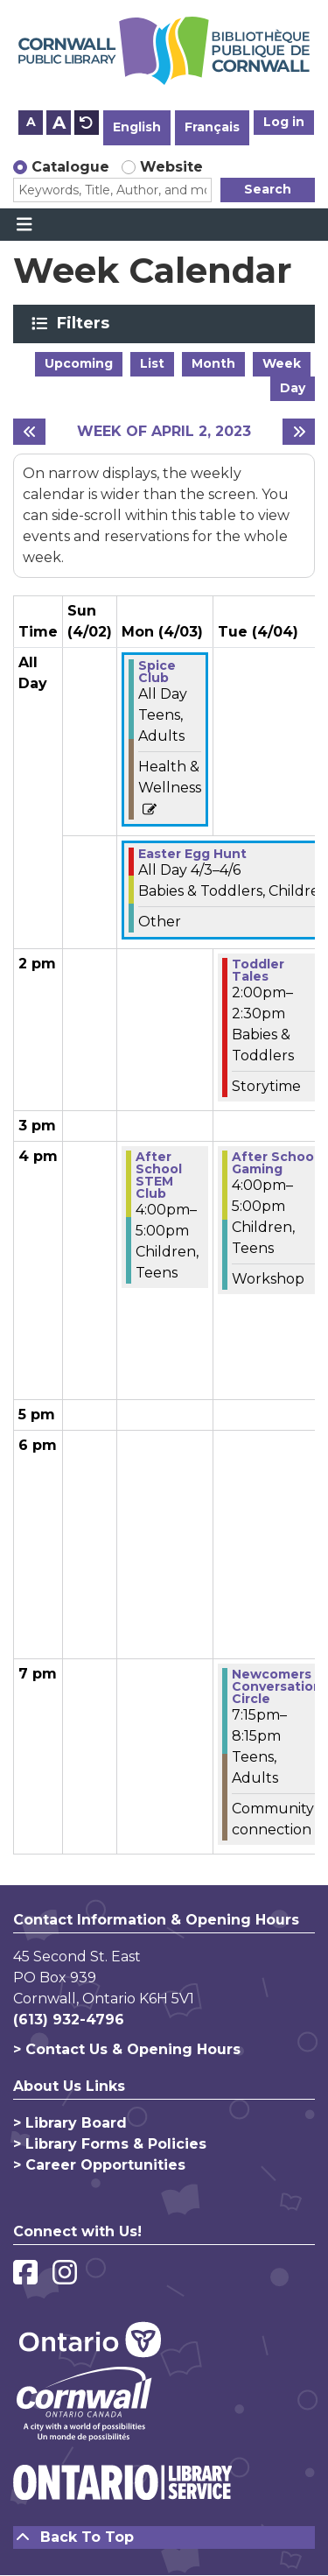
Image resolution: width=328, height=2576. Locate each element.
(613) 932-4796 (68, 2019)
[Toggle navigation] (24, 225)
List (152, 363)
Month (213, 363)
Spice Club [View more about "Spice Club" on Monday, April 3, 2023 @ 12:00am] (157, 671)
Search (267, 189)
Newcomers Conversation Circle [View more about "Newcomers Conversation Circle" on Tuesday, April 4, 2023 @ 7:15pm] (277, 1686)
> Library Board (70, 2123)
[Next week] (299, 432)
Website (171, 166)
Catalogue (70, 166)
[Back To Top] (164, 2537)
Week (281, 363)
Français (212, 127)
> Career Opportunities (99, 2165)
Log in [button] (283, 122)
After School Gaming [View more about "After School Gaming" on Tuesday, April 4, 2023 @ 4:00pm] (275, 1163)
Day (292, 388)
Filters (86, 323)
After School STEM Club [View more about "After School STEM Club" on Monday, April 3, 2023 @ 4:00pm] (159, 1175)
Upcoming (79, 363)
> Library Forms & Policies (109, 2144)
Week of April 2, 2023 (164, 431)
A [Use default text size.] (86, 122)
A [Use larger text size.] (59, 122)
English (137, 127)
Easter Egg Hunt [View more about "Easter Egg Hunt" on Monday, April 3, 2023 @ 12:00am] (192, 854)
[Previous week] (29, 432)
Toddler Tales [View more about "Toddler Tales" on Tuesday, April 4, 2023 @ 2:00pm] (258, 970)
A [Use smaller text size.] (31, 122)
